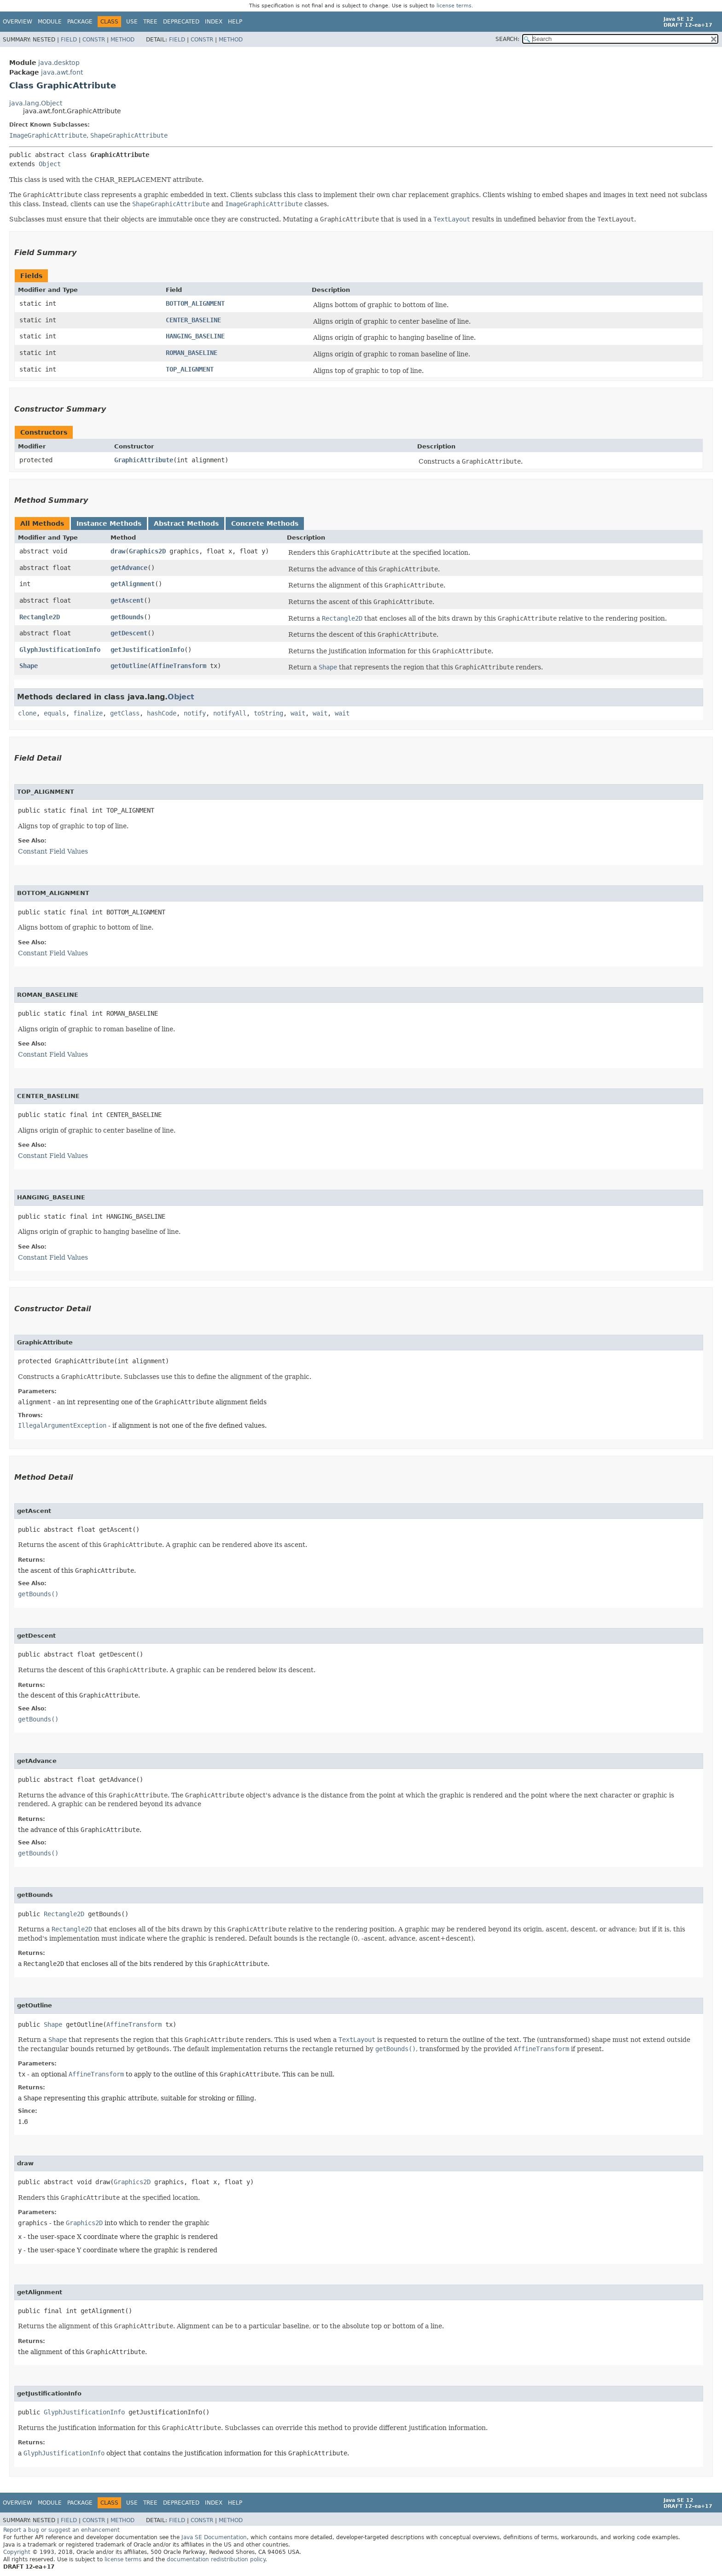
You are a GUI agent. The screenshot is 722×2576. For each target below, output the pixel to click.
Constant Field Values (53, 851)
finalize (88, 713)
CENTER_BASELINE (193, 320)
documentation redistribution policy (216, 2559)
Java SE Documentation (214, 2537)
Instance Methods (108, 523)
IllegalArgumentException (62, 1425)
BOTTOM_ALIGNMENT (195, 303)
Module (50, 21)
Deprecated (181, 21)
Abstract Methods (186, 523)
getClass (125, 713)
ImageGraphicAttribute (48, 135)
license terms (454, 6)
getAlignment (133, 583)
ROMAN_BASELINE (191, 352)
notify (195, 713)
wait (298, 713)
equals (55, 713)
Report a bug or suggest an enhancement (61, 2530)
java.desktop (59, 62)
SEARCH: (507, 39)
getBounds (127, 617)
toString (268, 713)
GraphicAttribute (143, 460)
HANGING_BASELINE (195, 336)
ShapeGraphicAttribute (129, 135)
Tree (150, 21)
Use (132, 21)
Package (80, 21)
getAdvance (129, 567)
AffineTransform (178, 665)
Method (122, 39)
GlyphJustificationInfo (59, 649)
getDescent (129, 633)
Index (213, 21)
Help (235, 21)
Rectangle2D (39, 617)
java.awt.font (62, 72)
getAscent (127, 600)
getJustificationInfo (147, 649)
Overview (17, 21)
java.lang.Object (35, 103)
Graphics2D (147, 551)
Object (50, 164)
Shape (28, 665)
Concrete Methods (264, 523)
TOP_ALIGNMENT (190, 369)
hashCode (161, 713)
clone (27, 713)
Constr (93, 39)
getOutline (129, 665)
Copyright (16, 2552)
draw (118, 551)
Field (69, 39)
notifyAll (229, 713)
